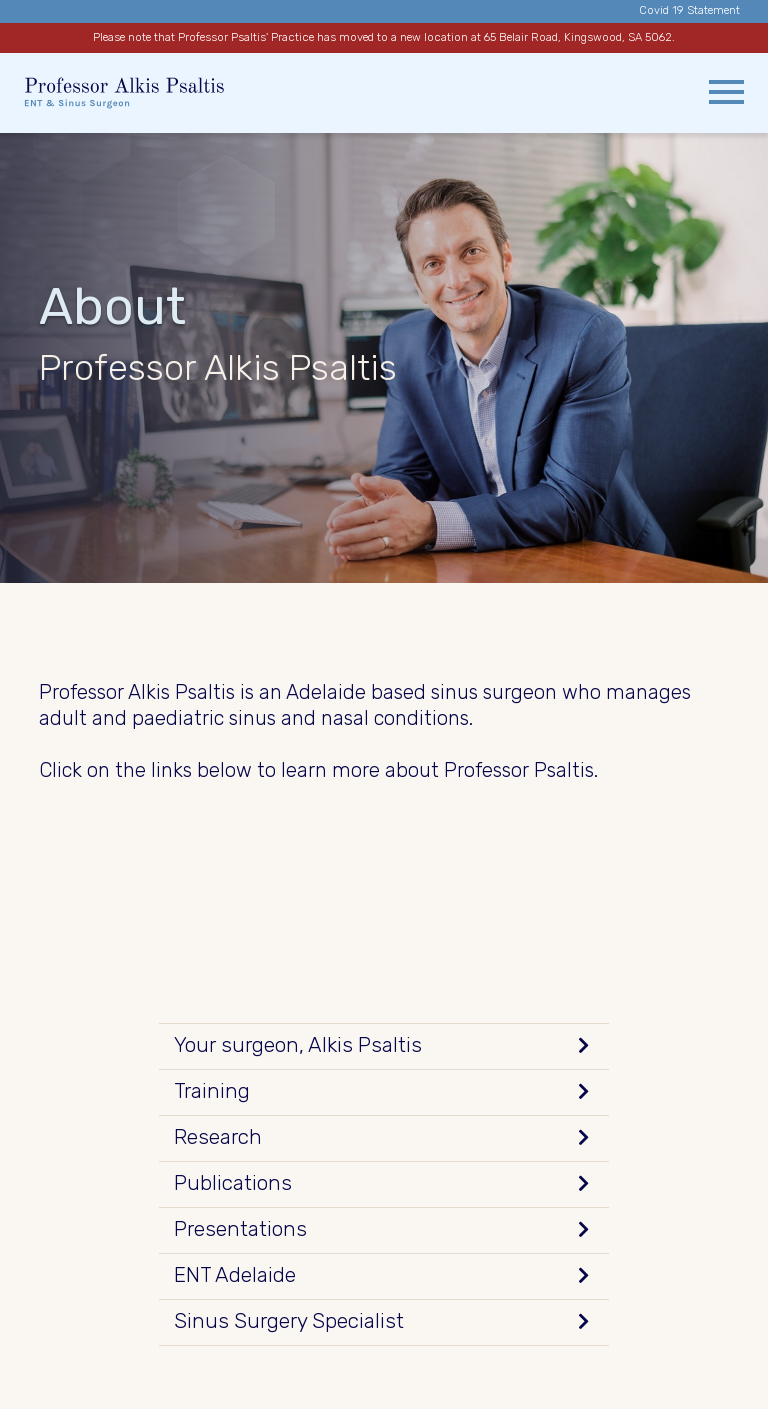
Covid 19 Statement (689, 10)
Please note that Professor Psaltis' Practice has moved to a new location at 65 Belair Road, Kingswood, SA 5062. (384, 37)
